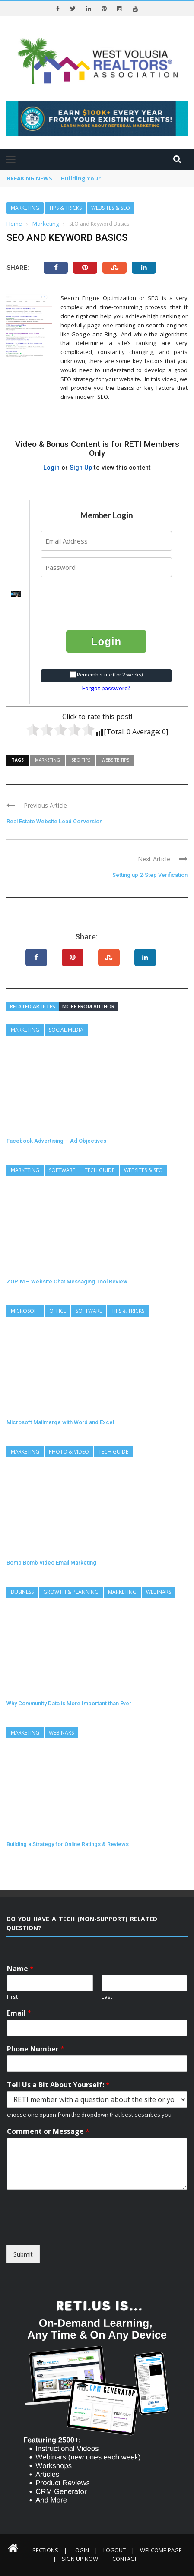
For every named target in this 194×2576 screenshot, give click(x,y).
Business (22, 1592)
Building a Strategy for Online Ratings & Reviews (67, 1844)
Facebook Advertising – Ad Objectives (56, 1141)
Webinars (158, 1592)
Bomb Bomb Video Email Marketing (51, 1562)
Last (107, 1997)
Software (62, 1170)
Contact (124, 2559)
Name (20, 1968)
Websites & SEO (110, 208)
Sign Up (81, 467)
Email (19, 2013)
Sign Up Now (80, 2559)
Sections (45, 2550)
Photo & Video (69, 1451)
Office (57, 1311)
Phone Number (35, 2049)
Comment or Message (48, 2131)
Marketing (25, 208)
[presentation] (93, 597)
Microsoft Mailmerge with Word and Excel (60, 1422)
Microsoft (25, 1311)
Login (51, 467)
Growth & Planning (71, 1592)
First (12, 1997)
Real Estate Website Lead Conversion (54, 821)
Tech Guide (99, 1170)
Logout (114, 2550)
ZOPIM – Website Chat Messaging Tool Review (66, 1281)
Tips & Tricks (65, 208)
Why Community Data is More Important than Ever (68, 1703)
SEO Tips (80, 760)
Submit (23, 2254)
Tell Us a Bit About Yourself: (58, 2084)
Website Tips (115, 760)
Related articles (32, 1006)
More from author (88, 1006)
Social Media (66, 1030)
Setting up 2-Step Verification (150, 875)
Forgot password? (106, 688)
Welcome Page (161, 2550)
